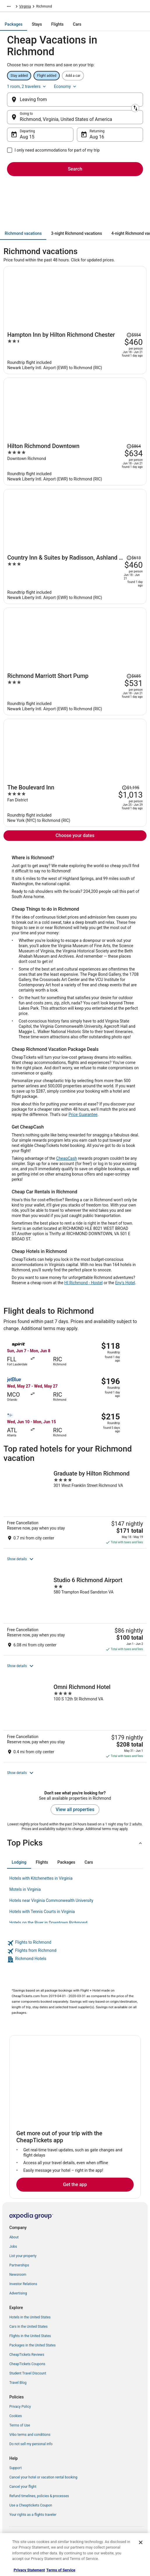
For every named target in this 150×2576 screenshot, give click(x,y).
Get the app (75, 2184)
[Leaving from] (75, 100)
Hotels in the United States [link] (30, 2317)
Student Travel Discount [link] (27, 2373)
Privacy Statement (29, 2570)
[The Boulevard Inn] (75, 803)
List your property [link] (22, 2256)
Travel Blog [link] (18, 2383)
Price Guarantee (82, 1114)
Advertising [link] (18, 2293)
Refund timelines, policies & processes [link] (39, 2496)
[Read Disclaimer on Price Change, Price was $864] (133, 446)
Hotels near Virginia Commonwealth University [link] (51, 1900)
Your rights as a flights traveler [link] (33, 2515)
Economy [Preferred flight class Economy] (65, 86)
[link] (75, 1943)
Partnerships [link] (19, 2265)
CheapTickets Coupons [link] (27, 2364)
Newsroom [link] (17, 2275)
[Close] (140, 2542)
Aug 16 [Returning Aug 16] (97, 137)
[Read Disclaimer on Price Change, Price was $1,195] (130, 787)
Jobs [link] (13, 2247)
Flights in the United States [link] (30, 2336)
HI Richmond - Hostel (83, 1282)
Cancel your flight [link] (22, 2487)
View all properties (75, 1809)
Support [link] (15, 2468)
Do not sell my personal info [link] (30, 2444)
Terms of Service (60, 2570)
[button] (75, 1559)
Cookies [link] (15, 2416)
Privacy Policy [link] (20, 2407)
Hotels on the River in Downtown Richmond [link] (48, 1922)
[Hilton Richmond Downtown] (75, 462)
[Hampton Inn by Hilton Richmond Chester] (75, 351)
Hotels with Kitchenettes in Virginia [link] (41, 1878)
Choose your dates (75, 835)
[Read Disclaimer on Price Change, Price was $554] (133, 335)
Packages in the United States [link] (32, 2345)
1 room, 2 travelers (27, 86)
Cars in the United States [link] (28, 2327)
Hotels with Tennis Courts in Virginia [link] (42, 1911)
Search (75, 169)
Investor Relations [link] (23, 2284)
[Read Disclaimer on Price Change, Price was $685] (133, 676)
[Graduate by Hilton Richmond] (75, 1507)
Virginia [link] (25, 6)
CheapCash (66, 1158)
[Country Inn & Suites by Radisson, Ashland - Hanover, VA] (75, 577)
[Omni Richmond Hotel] (75, 1721)
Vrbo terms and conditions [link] (29, 2435)
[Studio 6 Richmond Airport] (75, 1614)
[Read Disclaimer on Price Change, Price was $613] (133, 557)
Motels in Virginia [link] (25, 1889)
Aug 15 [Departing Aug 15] (27, 137)
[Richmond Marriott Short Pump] (75, 692)
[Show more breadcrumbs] (8, 6)
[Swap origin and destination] (135, 108)
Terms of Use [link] (19, 2425)
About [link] (14, 2237)
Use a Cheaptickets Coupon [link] (30, 2505)
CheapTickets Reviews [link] (26, 2355)
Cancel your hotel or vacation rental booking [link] (43, 2477)
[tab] (13, 24)
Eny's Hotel (125, 1282)
